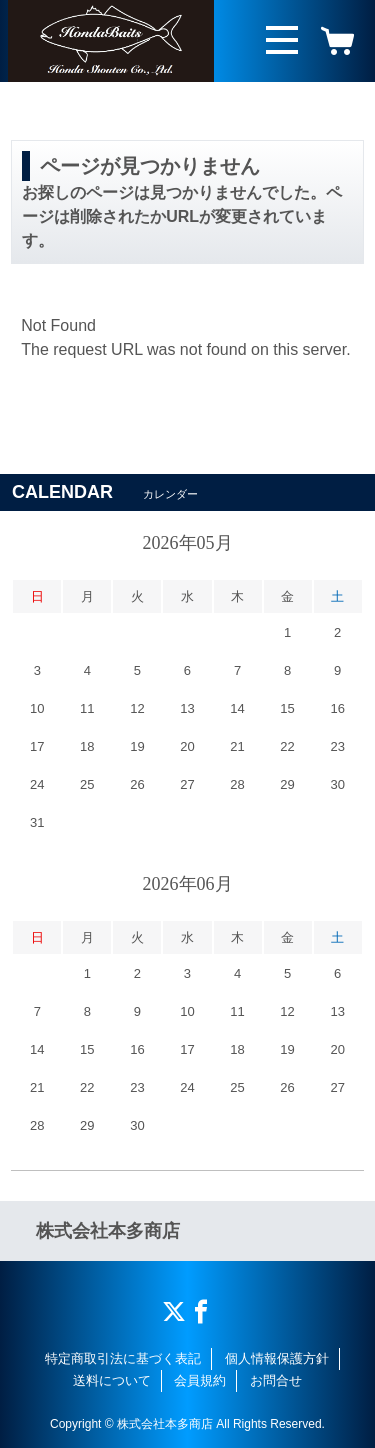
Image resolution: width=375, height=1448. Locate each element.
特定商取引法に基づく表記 (123, 1358)
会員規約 (200, 1380)
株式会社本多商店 (108, 1231)
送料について (112, 1380)
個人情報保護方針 (277, 1358)
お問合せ (276, 1380)
